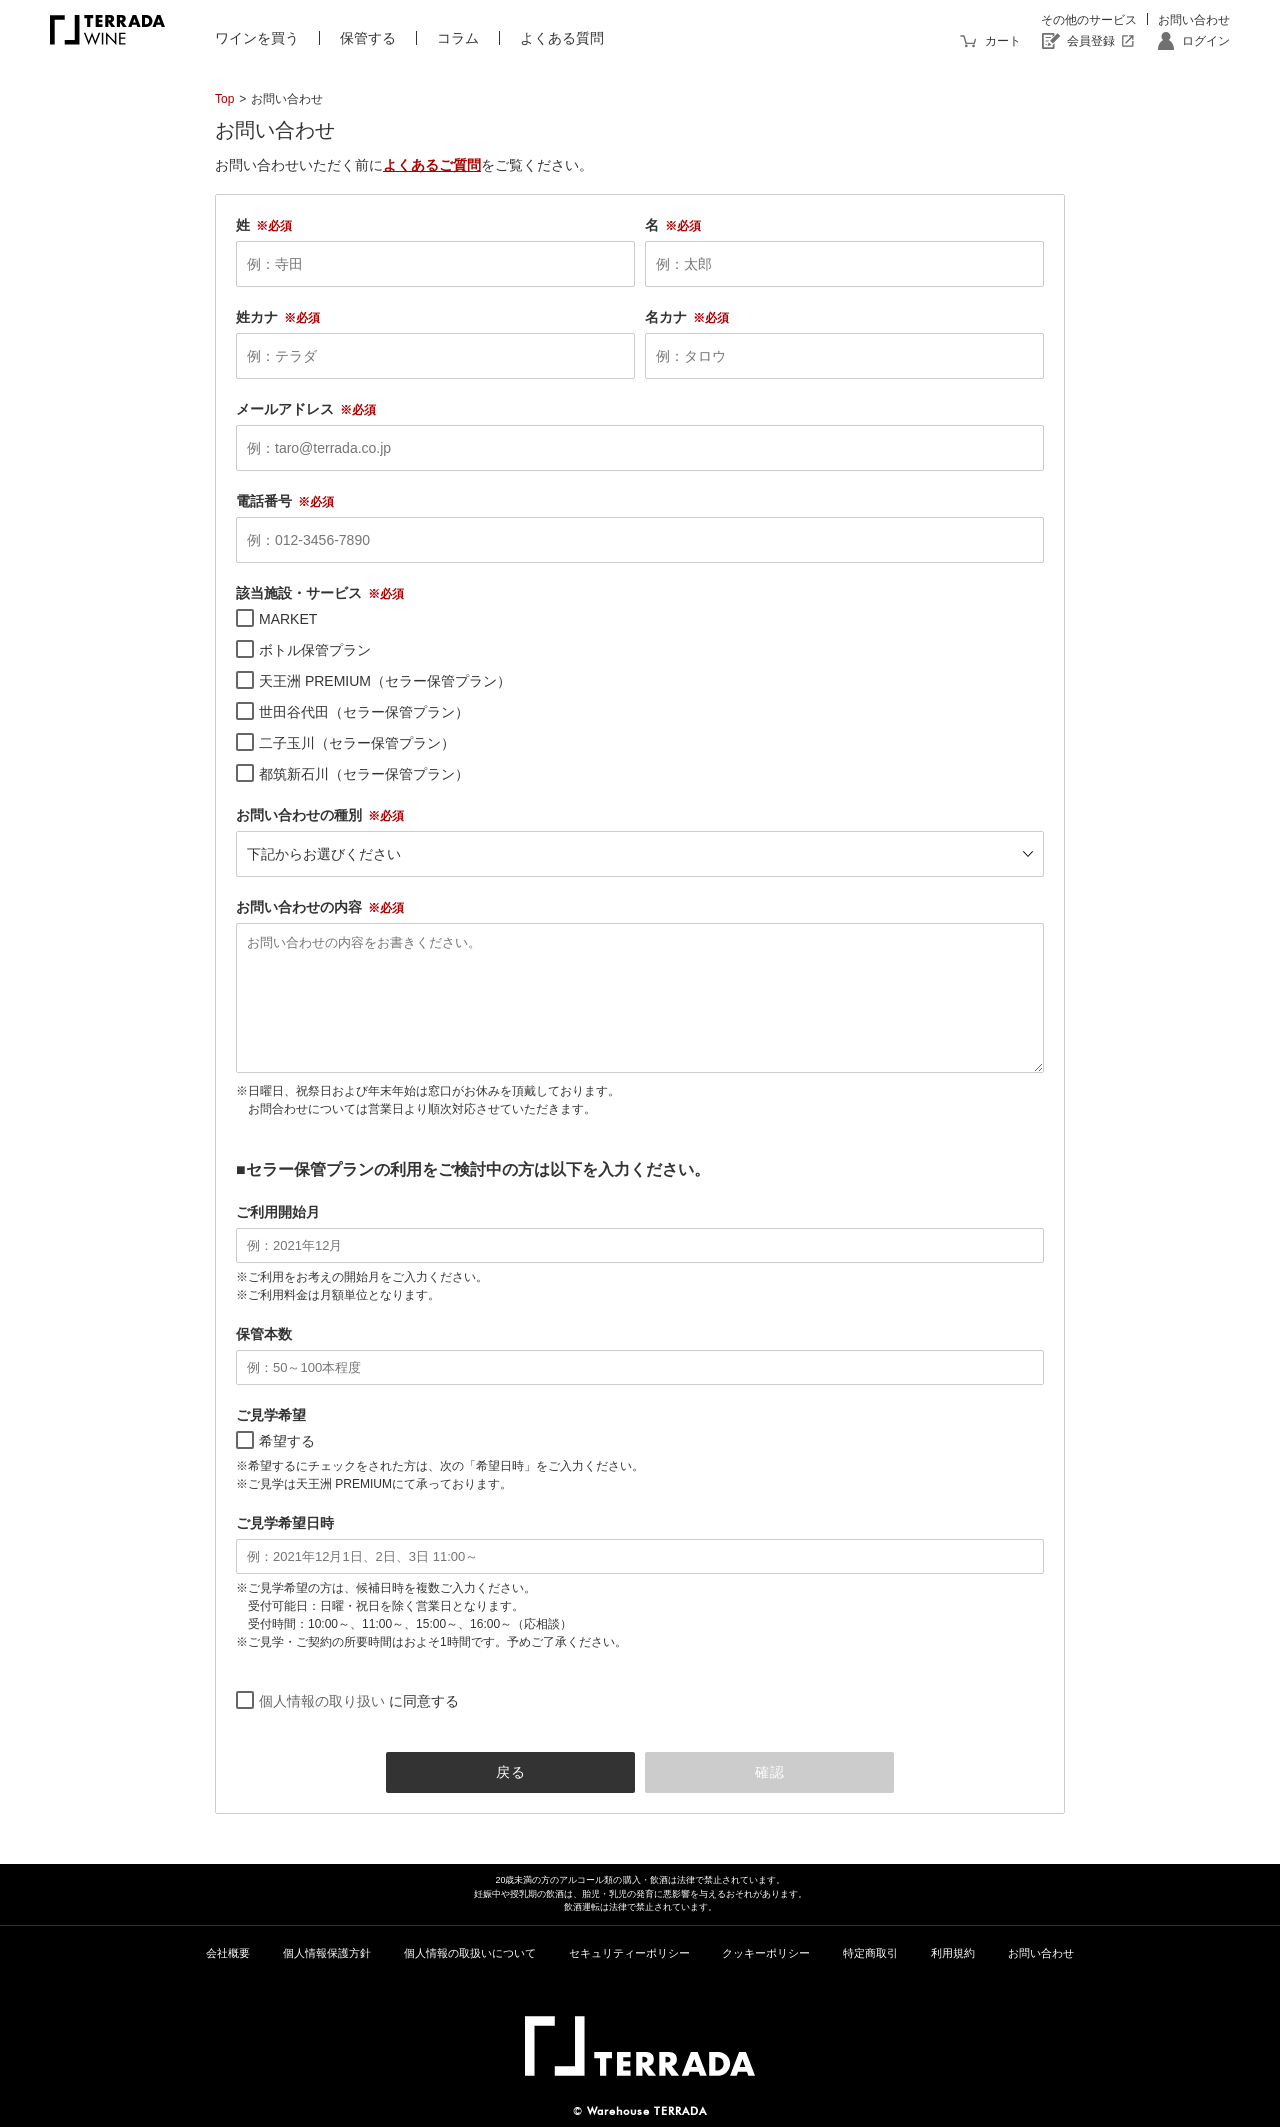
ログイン (1206, 41)
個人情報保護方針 (327, 1953)
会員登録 (1091, 41)
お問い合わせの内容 (299, 907)
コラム (458, 38)
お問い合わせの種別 (299, 815)
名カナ (666, 317)
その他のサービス (1089, 20)
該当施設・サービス (299, 593)
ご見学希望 (271, 1415)
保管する (368, 38)
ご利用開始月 (278, 1212)
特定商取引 (870, 1953)
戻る (511, 1772)
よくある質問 (562, 38)
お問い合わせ (1194, 20)
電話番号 (264, 501)
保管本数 (264, 1334)
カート (1003, 41)
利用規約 (953, 1953)
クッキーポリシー (766, 1953)
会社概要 (228, 1953)
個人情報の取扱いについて (470, 1953)
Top (224, 99)
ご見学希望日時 (285, 1523)
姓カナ (257, 317)
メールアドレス (285, 409)
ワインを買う (257, 38)
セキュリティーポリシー (629, 1953)
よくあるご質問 (432, 165)
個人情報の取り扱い (322, 1701)
